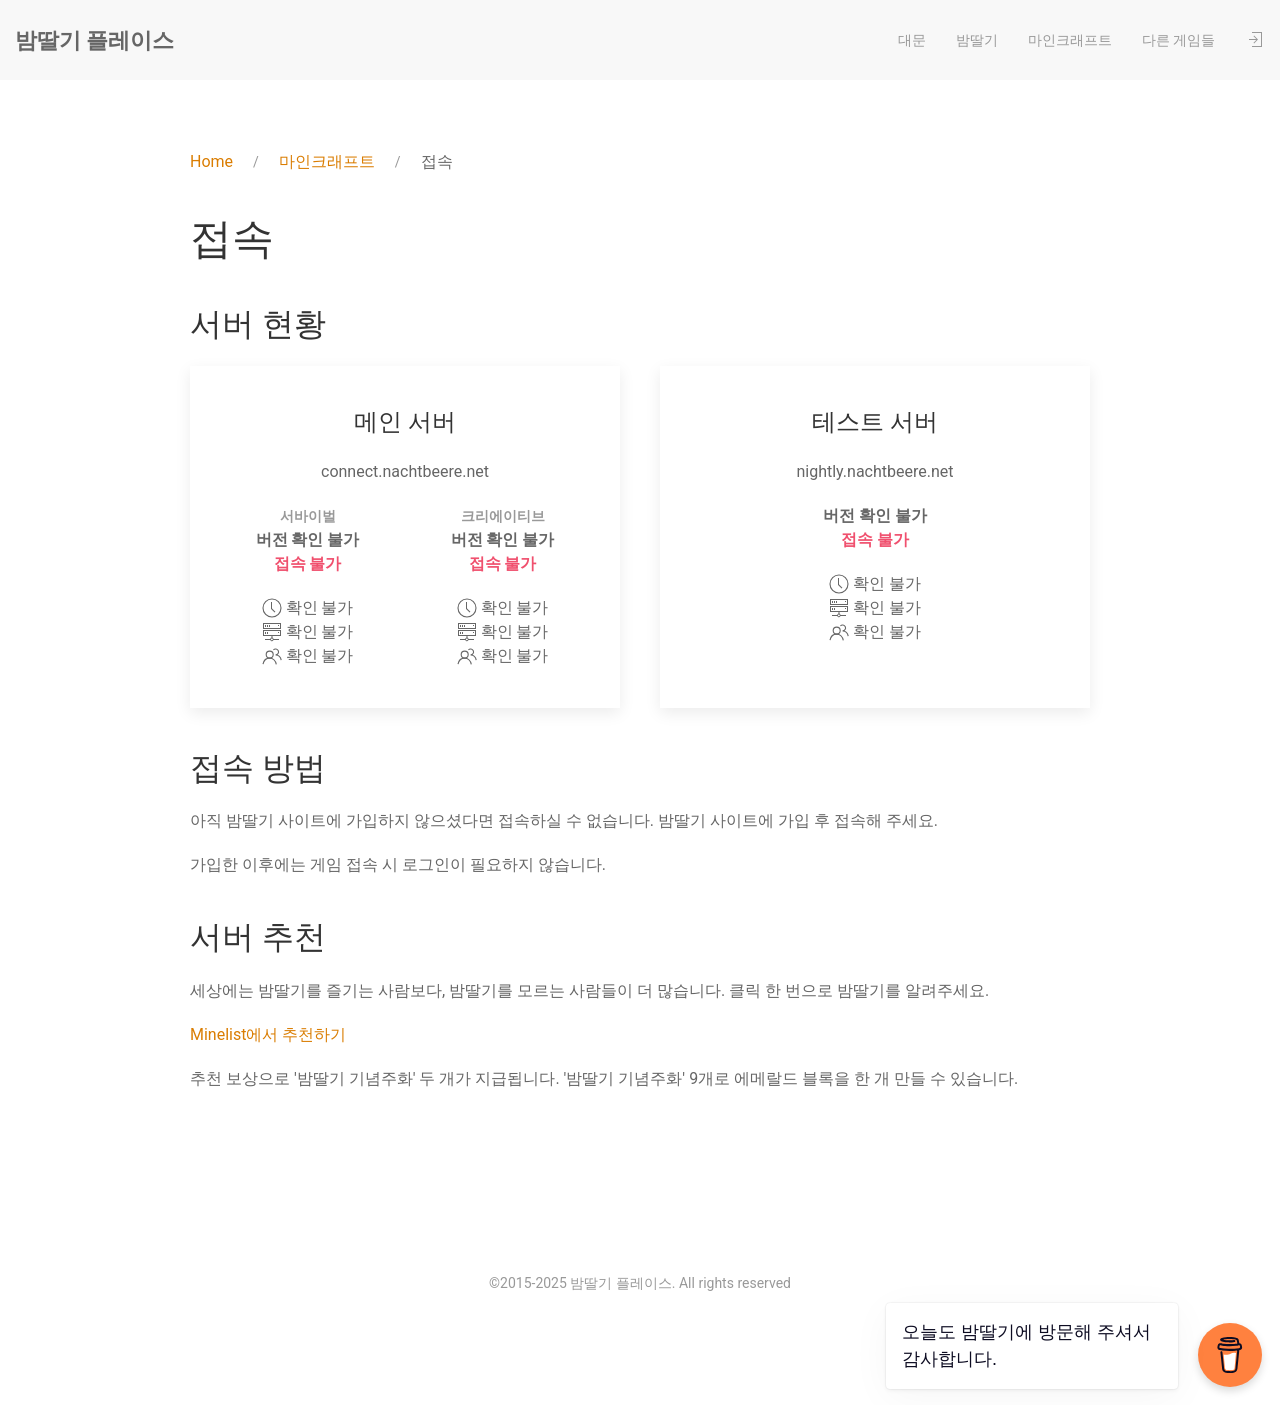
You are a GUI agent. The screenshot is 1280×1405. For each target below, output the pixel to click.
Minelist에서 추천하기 (268, 1034)
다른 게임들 (1178, 40)
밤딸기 (977, 40)
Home (211, 161)
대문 (912, 40)
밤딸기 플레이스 (94, 40)
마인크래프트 (1070, 40)
